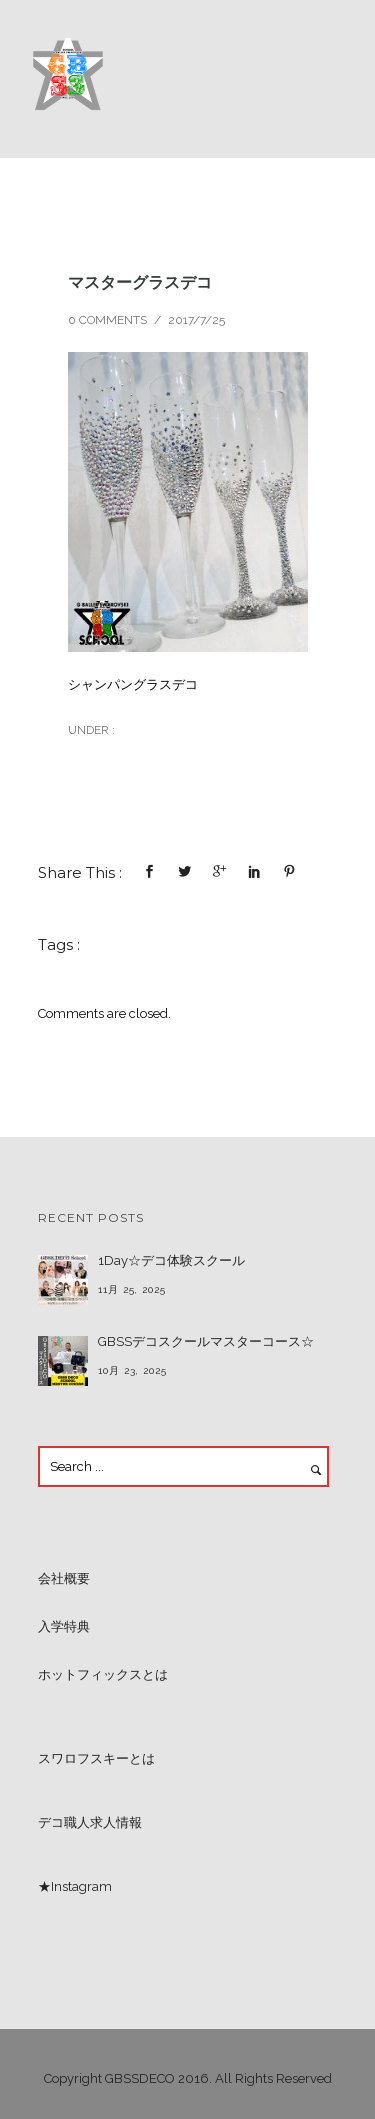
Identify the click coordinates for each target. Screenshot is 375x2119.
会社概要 (64, 1578)
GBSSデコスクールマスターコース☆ (206, 1341)
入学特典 (64, 1626)
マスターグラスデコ (140, 282)
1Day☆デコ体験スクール (171, 1260)
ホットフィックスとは (103, 1674)
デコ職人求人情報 (90, 1822)
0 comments (107, 320)
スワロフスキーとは (96, 1758)
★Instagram (75, 1886)
